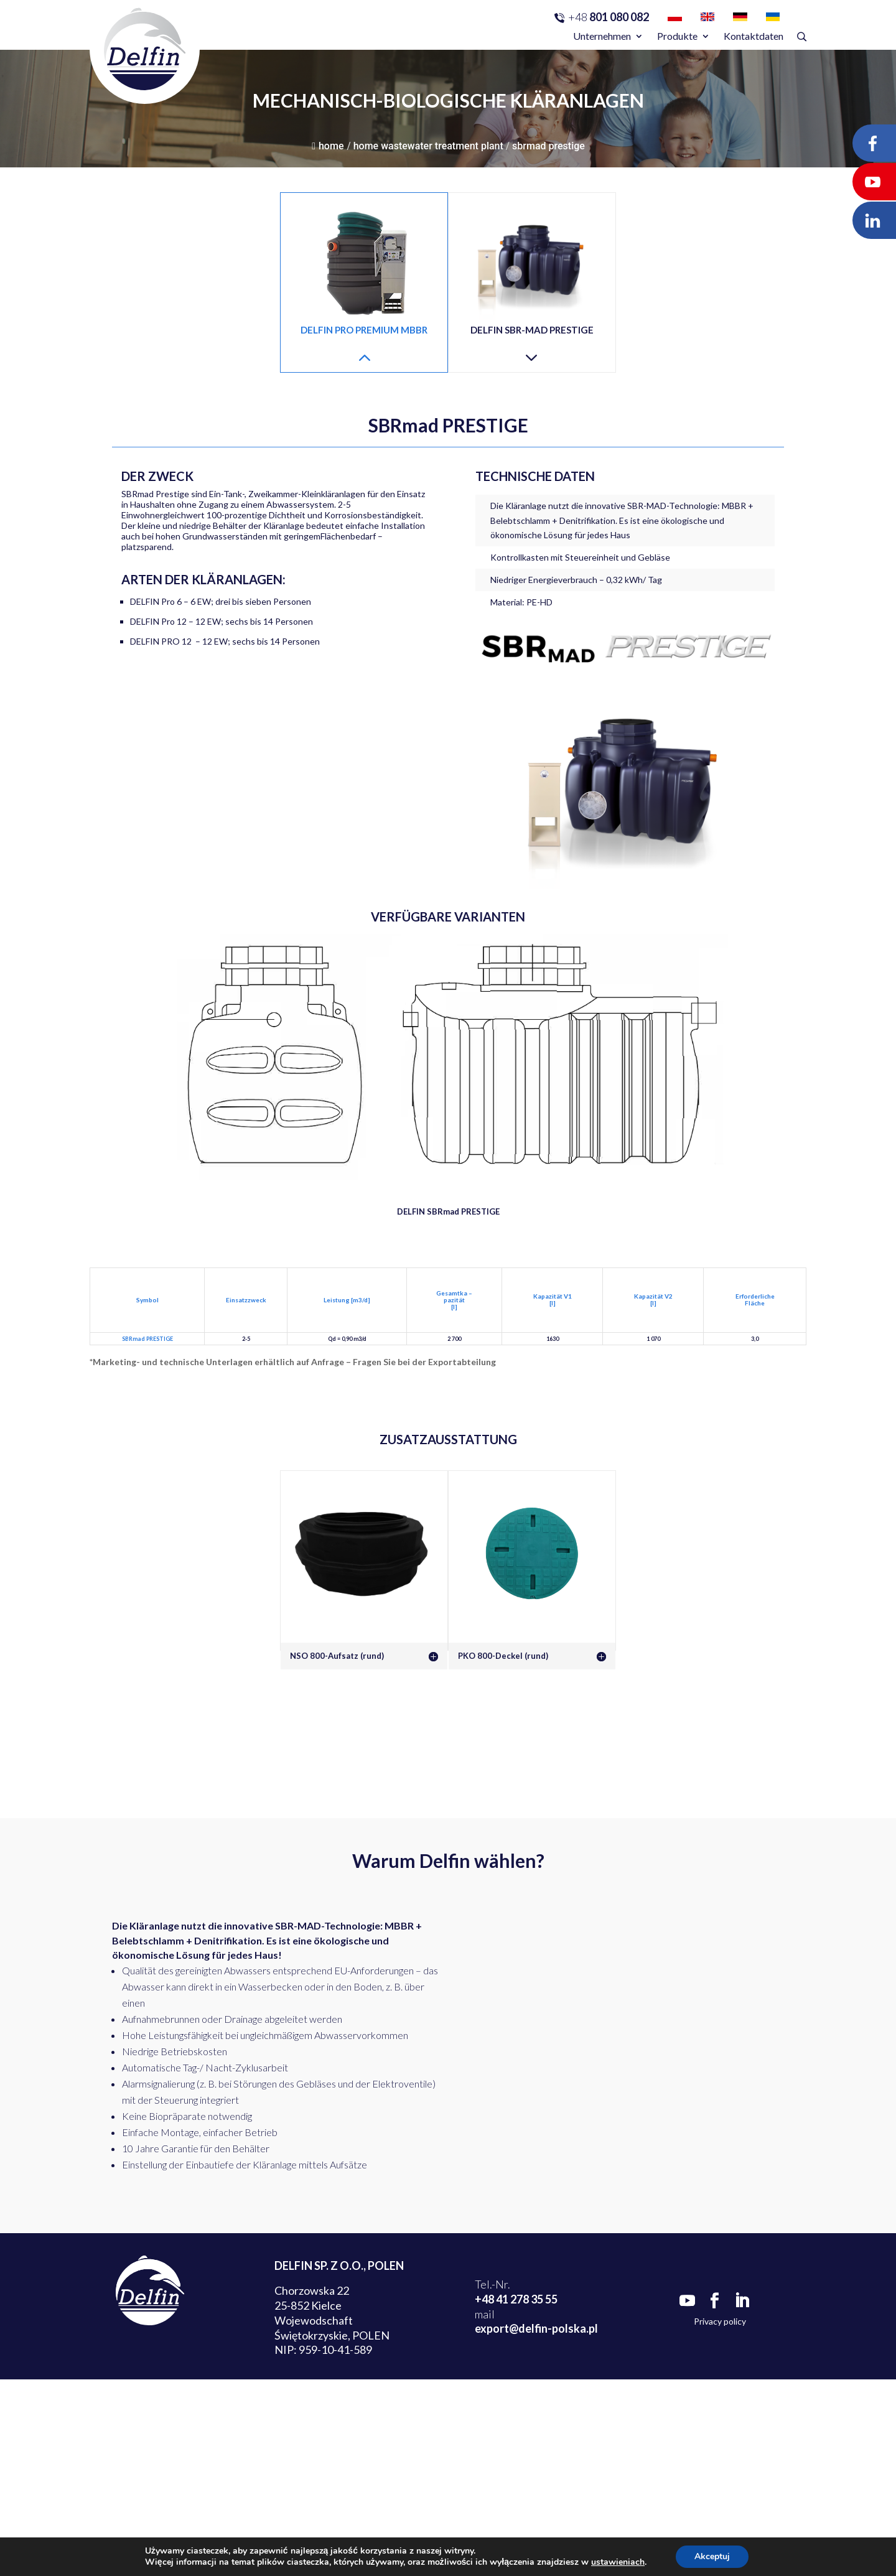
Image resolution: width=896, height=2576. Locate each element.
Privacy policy (720, 2321)
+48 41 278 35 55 (516, 2299)
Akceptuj (712, 2556)
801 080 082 (608, 17)
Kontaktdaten (753, 36)
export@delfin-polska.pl (536, 2328)
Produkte (677, 36)
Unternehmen (602, 36)
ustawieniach (618, 2562)
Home (327, 146)
